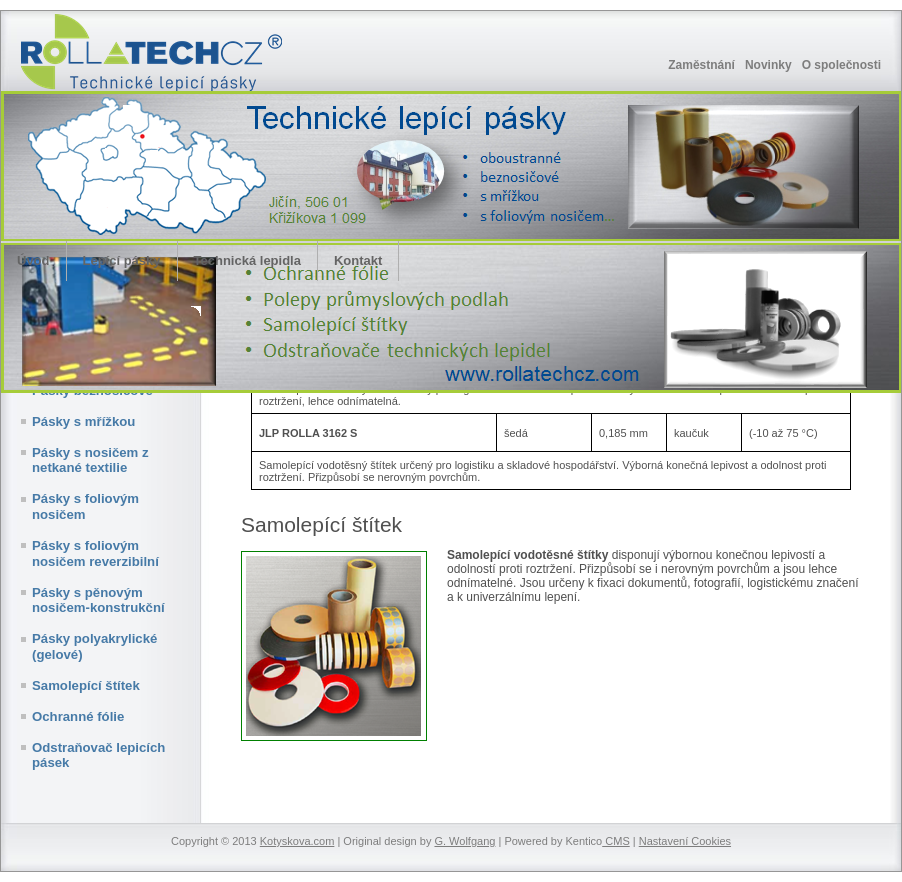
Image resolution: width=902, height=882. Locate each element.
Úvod (33, 260)
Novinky (768, 65)
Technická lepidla (247, 260)
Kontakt (358, 260)
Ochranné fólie (78, 716)
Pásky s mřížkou (83, 421)
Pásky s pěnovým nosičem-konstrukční (98, 600)
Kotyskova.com (297, 841)
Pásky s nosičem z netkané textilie (90, 460)
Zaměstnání (701, 65)
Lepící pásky (122, 260)
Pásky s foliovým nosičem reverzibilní (95, 553)
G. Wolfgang (464, 841)
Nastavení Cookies (685, 841)
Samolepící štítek (86, 685)
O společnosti (841, 65)
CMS (616, 841)
